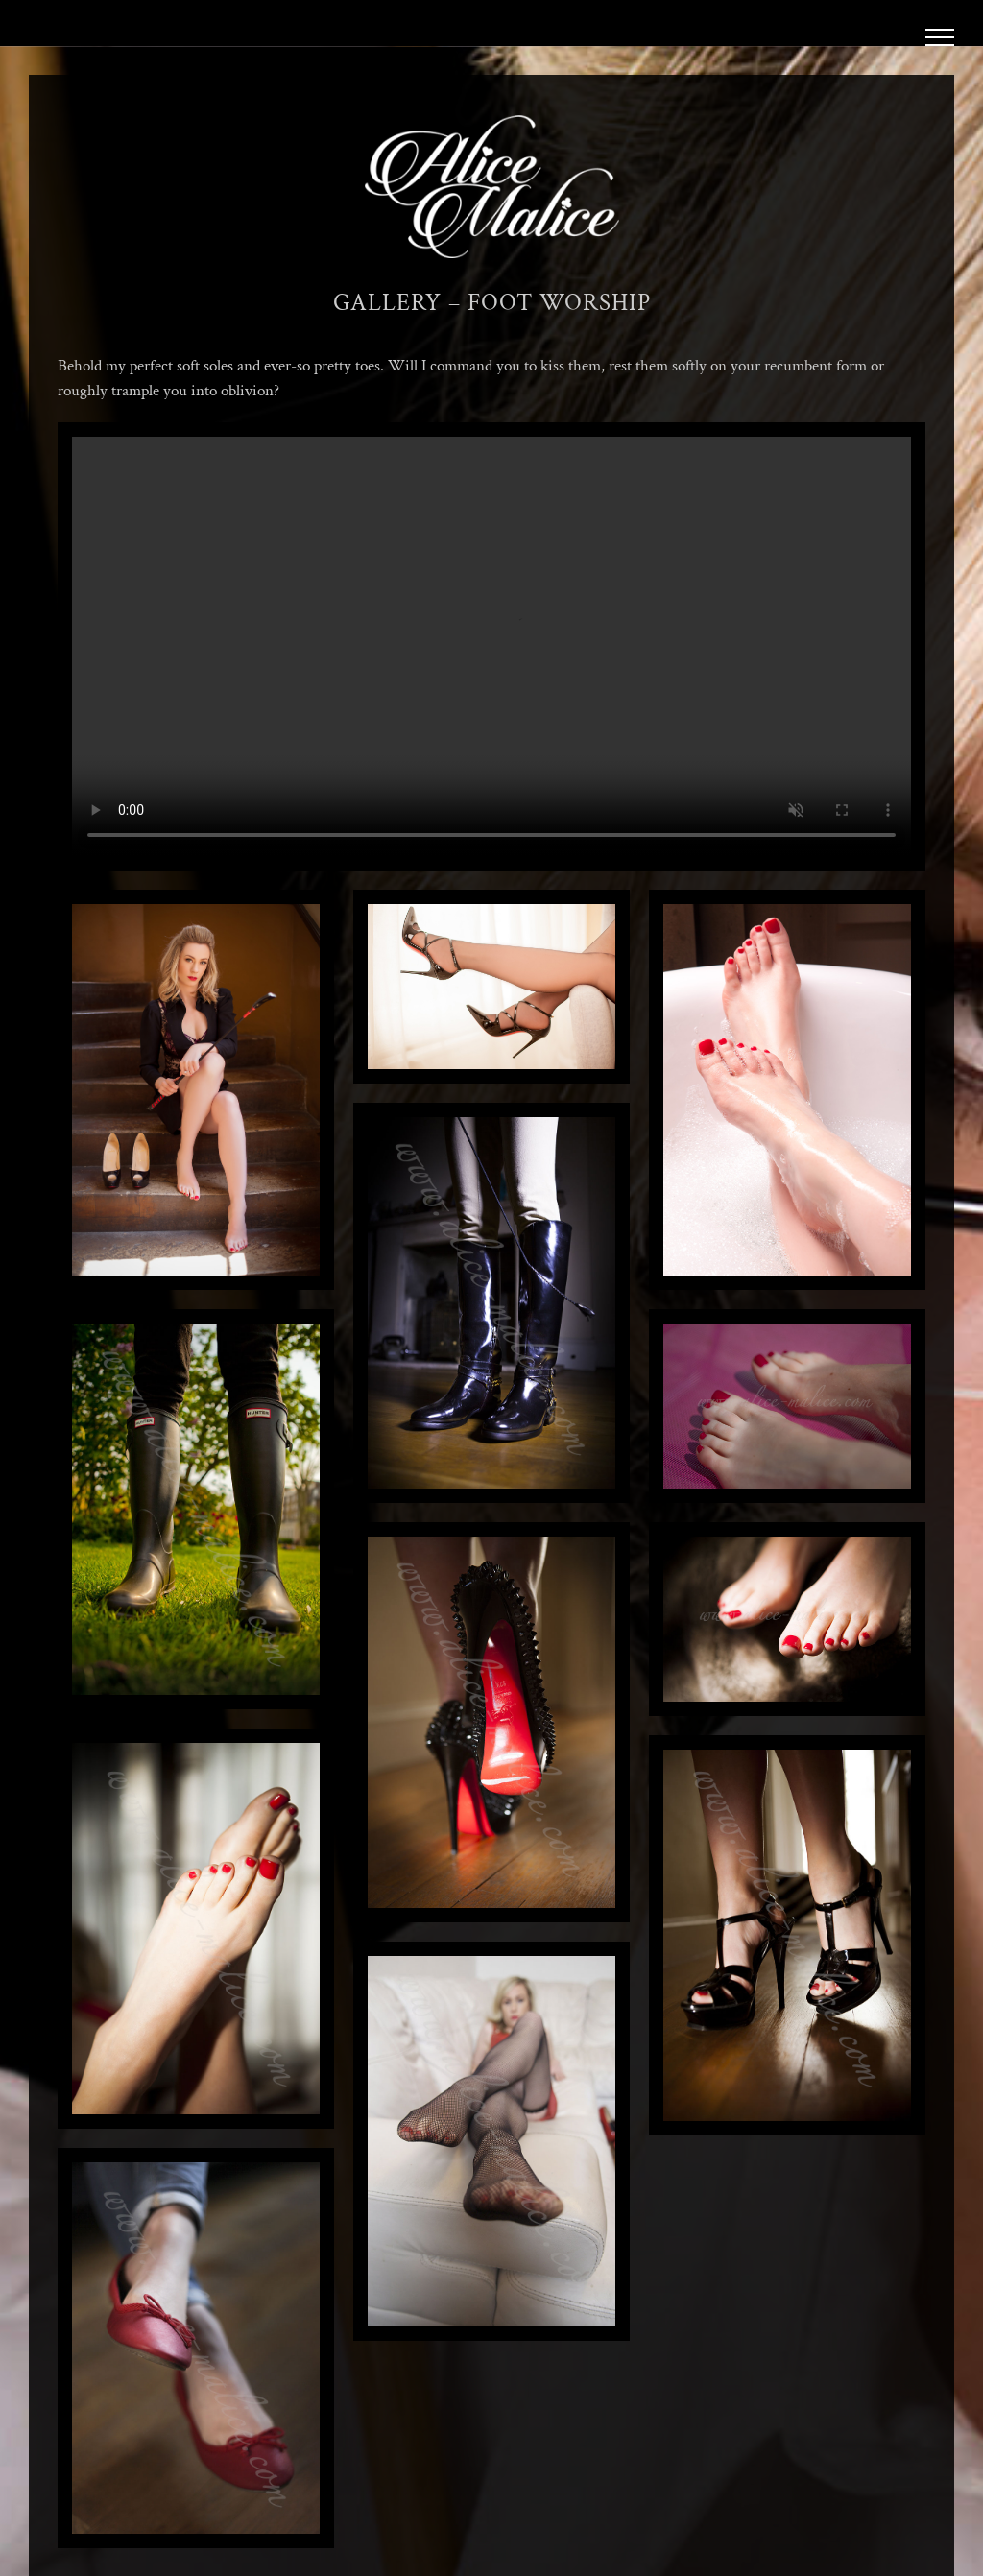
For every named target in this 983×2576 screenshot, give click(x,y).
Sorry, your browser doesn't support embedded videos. (491, 646)
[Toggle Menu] (940, 37)
